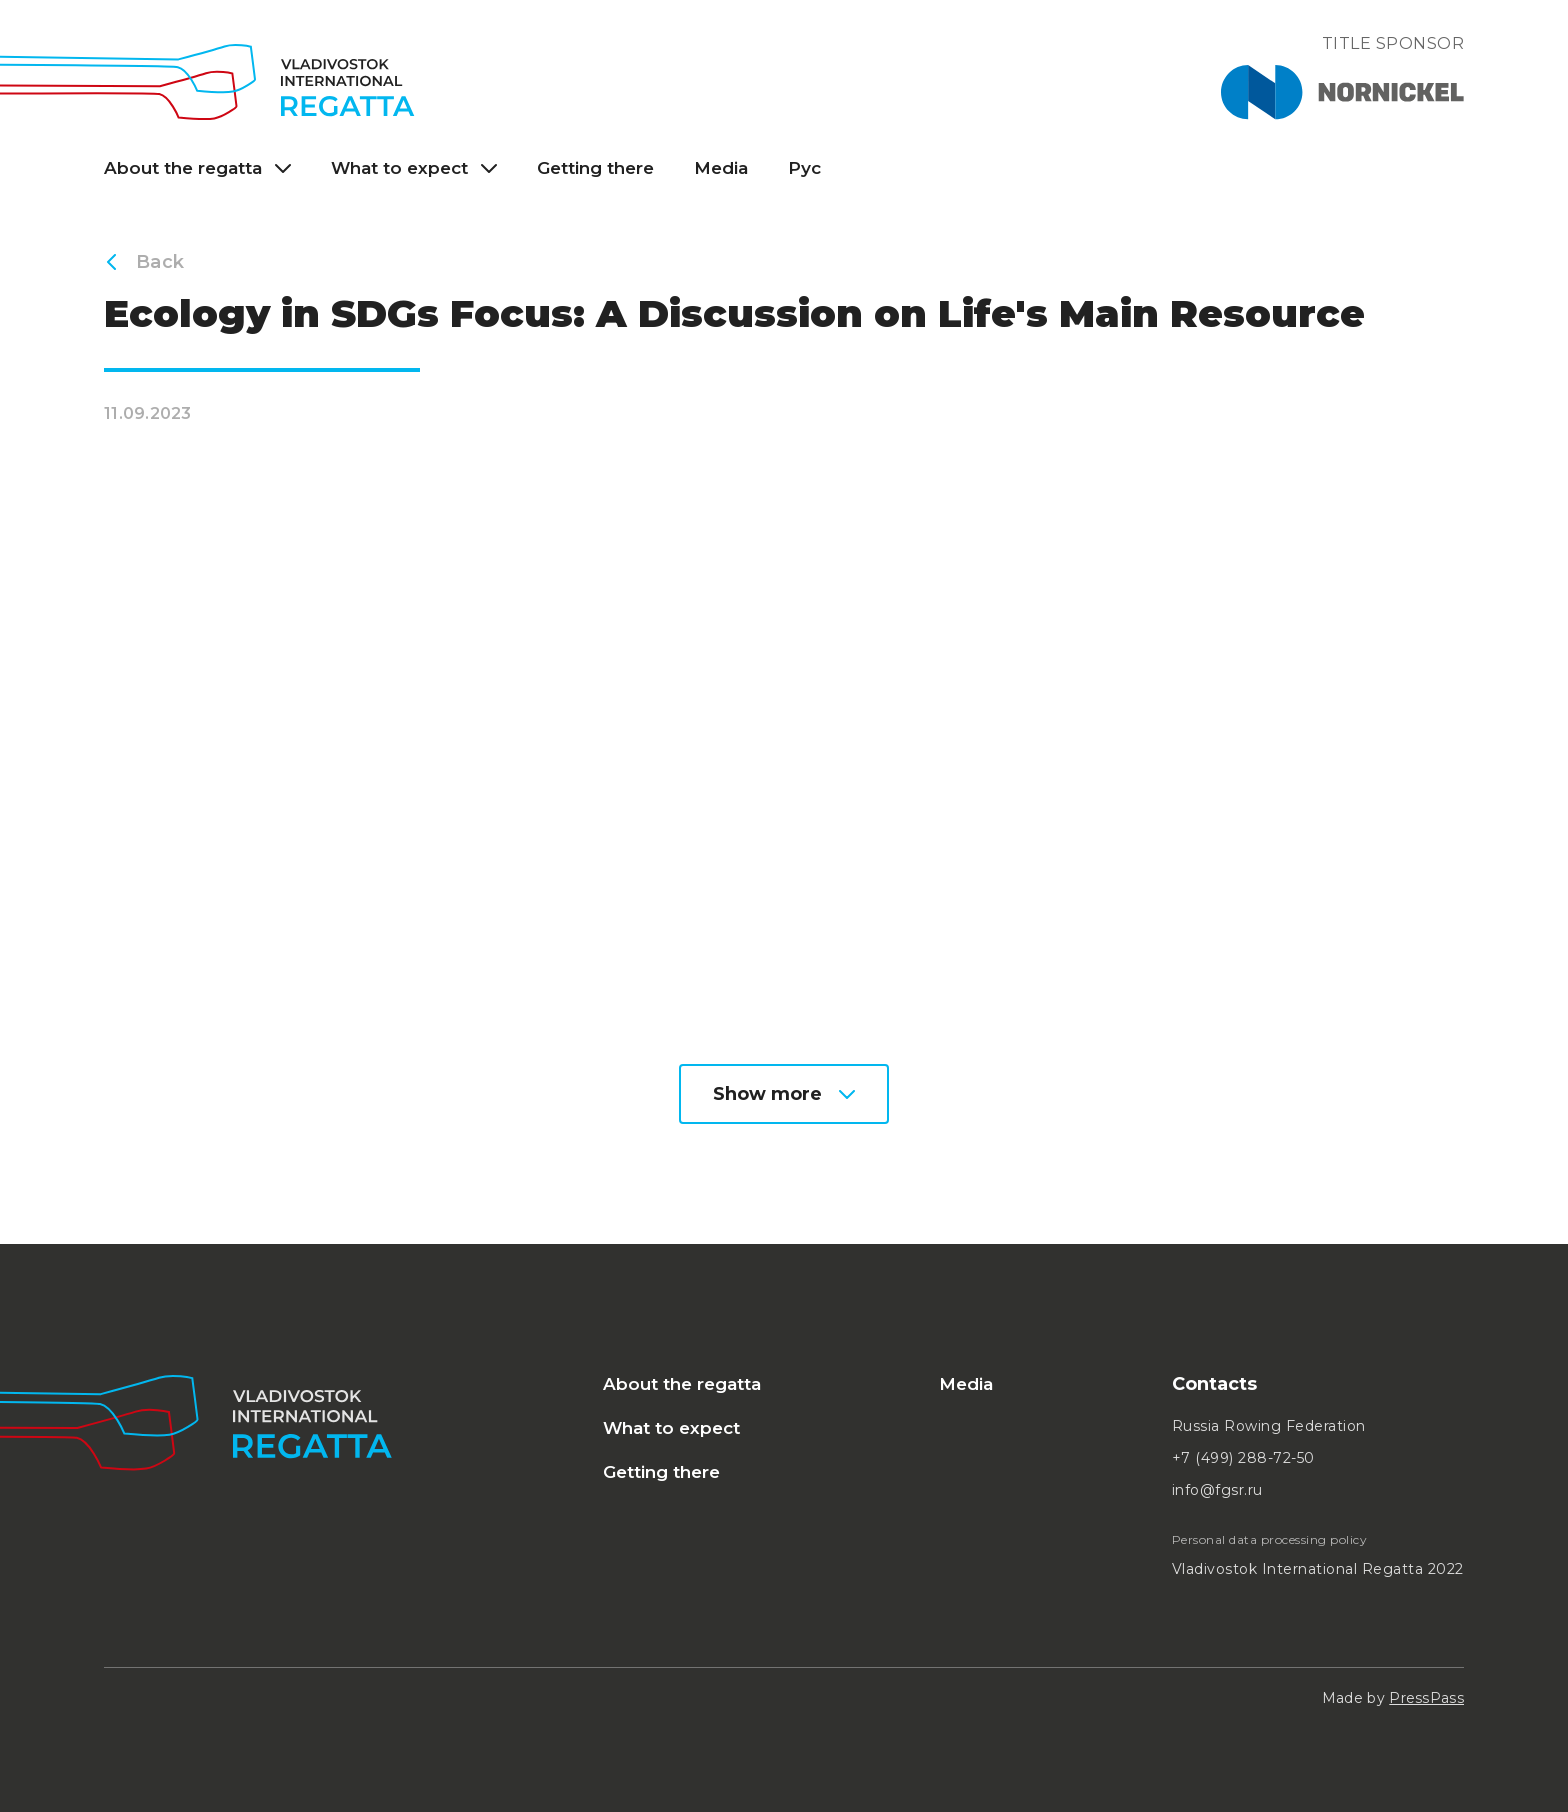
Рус (804, 168)
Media (721, 168)
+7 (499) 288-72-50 (1243, 1458)
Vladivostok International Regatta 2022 (1318, 1569)
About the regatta (682, 1384)
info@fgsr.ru (1217, 1490)
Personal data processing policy (1270, 1539)
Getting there (595, 168)
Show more (784, 1094)
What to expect (671, 1428)
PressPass (1426, 1698)
